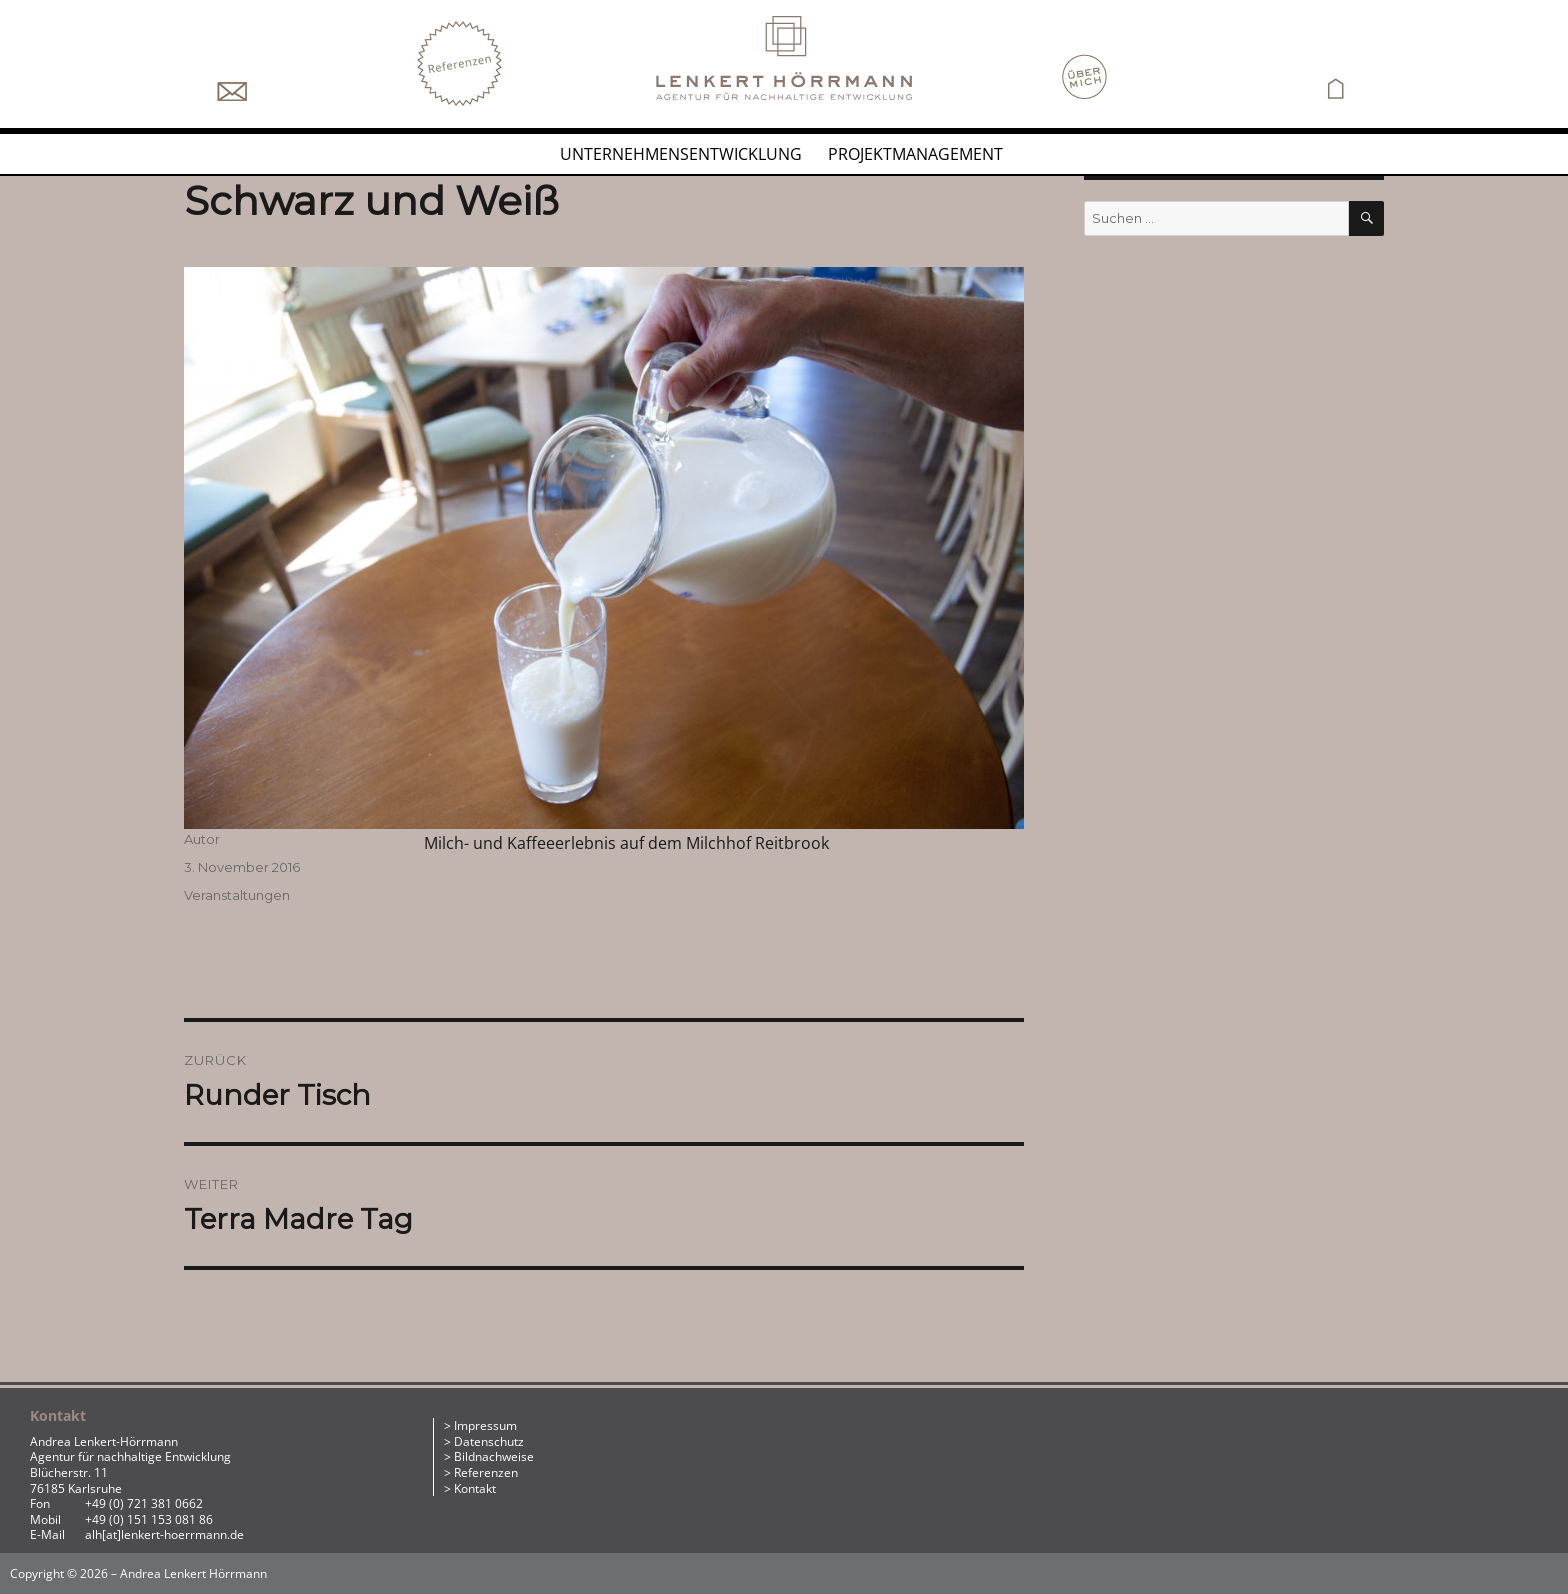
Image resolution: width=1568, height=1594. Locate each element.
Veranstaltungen (237, 895)
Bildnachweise (494, 1456)
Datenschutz (489, 1441)
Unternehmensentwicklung (681, 154)
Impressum (485, 1425)
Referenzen (486, 1472)
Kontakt (475, 1488)
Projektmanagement (915, 154)
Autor (202, 839)
